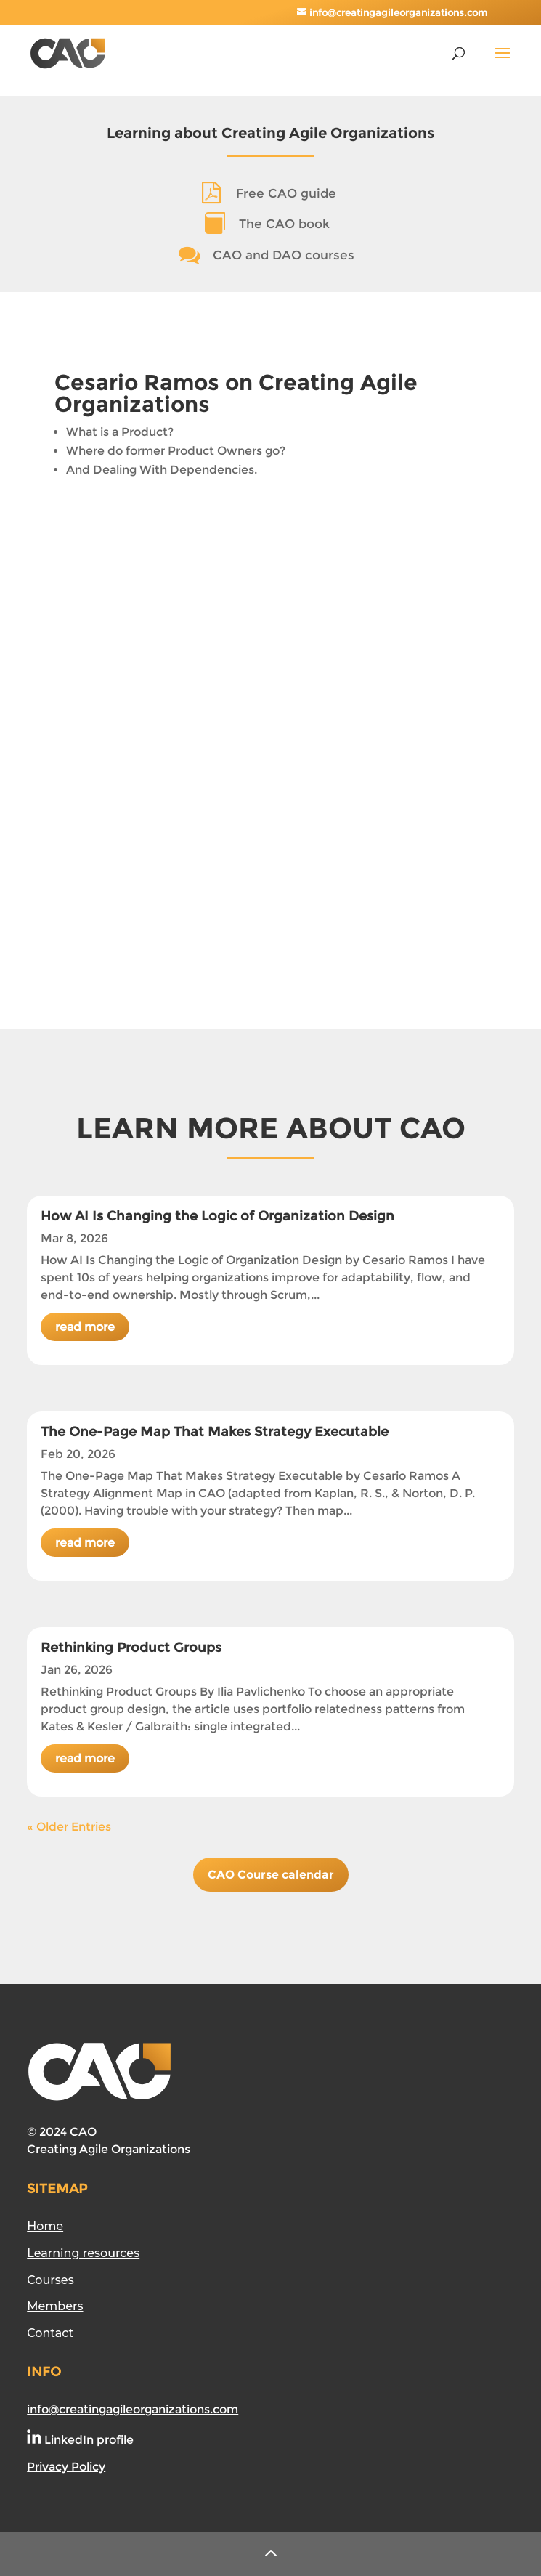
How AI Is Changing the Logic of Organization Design (217, 1216)
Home (45, 2226)
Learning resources (83, 2253)
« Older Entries (69, 1827)
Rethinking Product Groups (131, 1648)
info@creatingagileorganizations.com (132, 2409)
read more (85, 1327)
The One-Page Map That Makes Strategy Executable (215, 1432)
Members (55, 2306)
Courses (50, 2280)
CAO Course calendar (271, 1875)
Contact (50, 2333)
